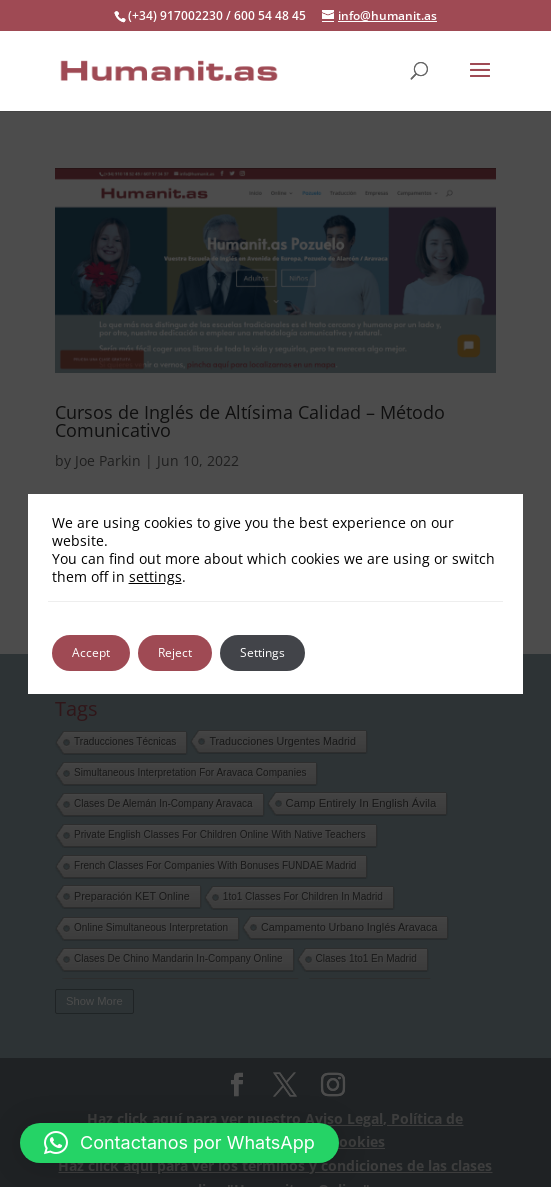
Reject (175, 652)
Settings (262, 652)
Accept (91, 652)
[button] (179, 1143)
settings (155, 577)
